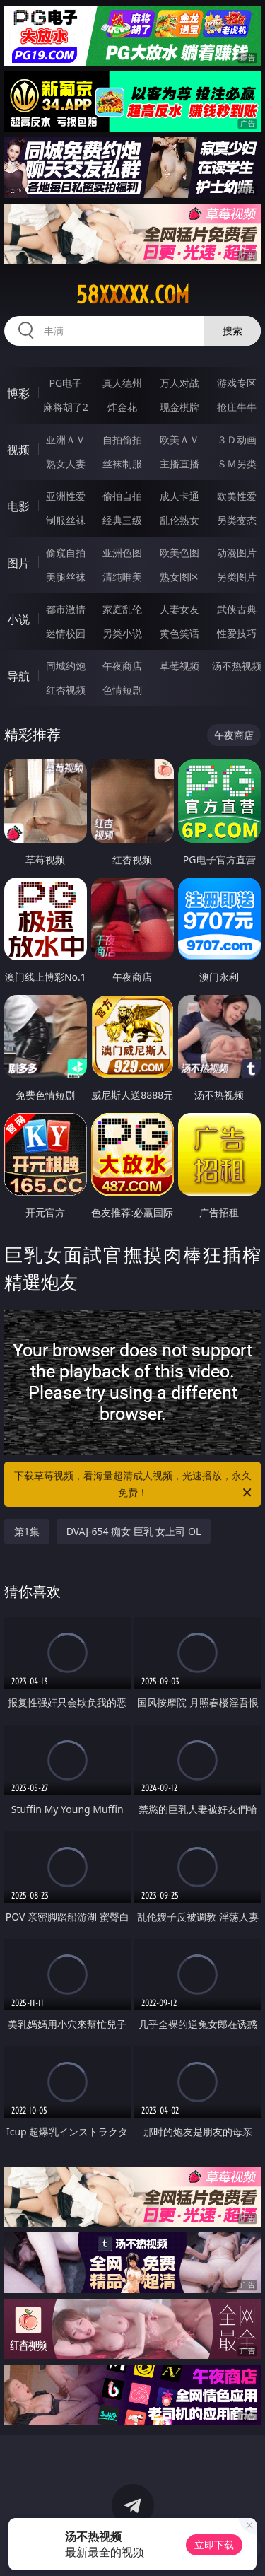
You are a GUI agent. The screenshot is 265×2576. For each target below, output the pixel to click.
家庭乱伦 (122, 609)
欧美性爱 (237, 496)
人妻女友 (179, 609)
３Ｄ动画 (237, 439)
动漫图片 (237, 552)
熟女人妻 (66, 463)
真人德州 (122, 383)
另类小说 (122, 633)
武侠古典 (237, 609)
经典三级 (122, 520)
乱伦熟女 (179, 520)
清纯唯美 (122, 576)
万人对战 (179, 383)
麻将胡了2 (65, 407)
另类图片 (237, 576)
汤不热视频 (236, 665)
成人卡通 (179, 496)
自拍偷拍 (122, 439)
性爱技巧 (237, 633)
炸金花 (122, 407)
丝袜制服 (122, 463)
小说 (18, 619)
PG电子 (65, 383)
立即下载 (214, 2544)
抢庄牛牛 (237, 407)
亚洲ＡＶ (66, 439)
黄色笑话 (179, 633)
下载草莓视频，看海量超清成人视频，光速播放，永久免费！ (134, 1485)
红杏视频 (66, 690)
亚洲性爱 (66, 496)
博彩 (18, 393)
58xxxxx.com (132, 295)
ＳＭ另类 (237, 463)
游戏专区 (237, 383)
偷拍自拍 (122, 496)
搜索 (232, 330)
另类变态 (237, 520)
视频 (18, 449)
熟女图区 (179, 576)
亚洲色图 (122, 552)
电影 (18, 506)
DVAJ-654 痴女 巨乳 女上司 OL (133, 1531)
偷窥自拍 (66, 552)
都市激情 (66, 609)
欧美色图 (179, 552)
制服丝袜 (66, 520)
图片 (18, 563)
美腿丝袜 (66, 576)
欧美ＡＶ (179, 439)
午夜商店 (122, 665)
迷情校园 (66, 633)
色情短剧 (122, 690)
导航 (18, 676)
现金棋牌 (179, 407)
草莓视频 (179, 665)
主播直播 (179, 463)
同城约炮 (66, 665)
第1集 (27, 1531)
